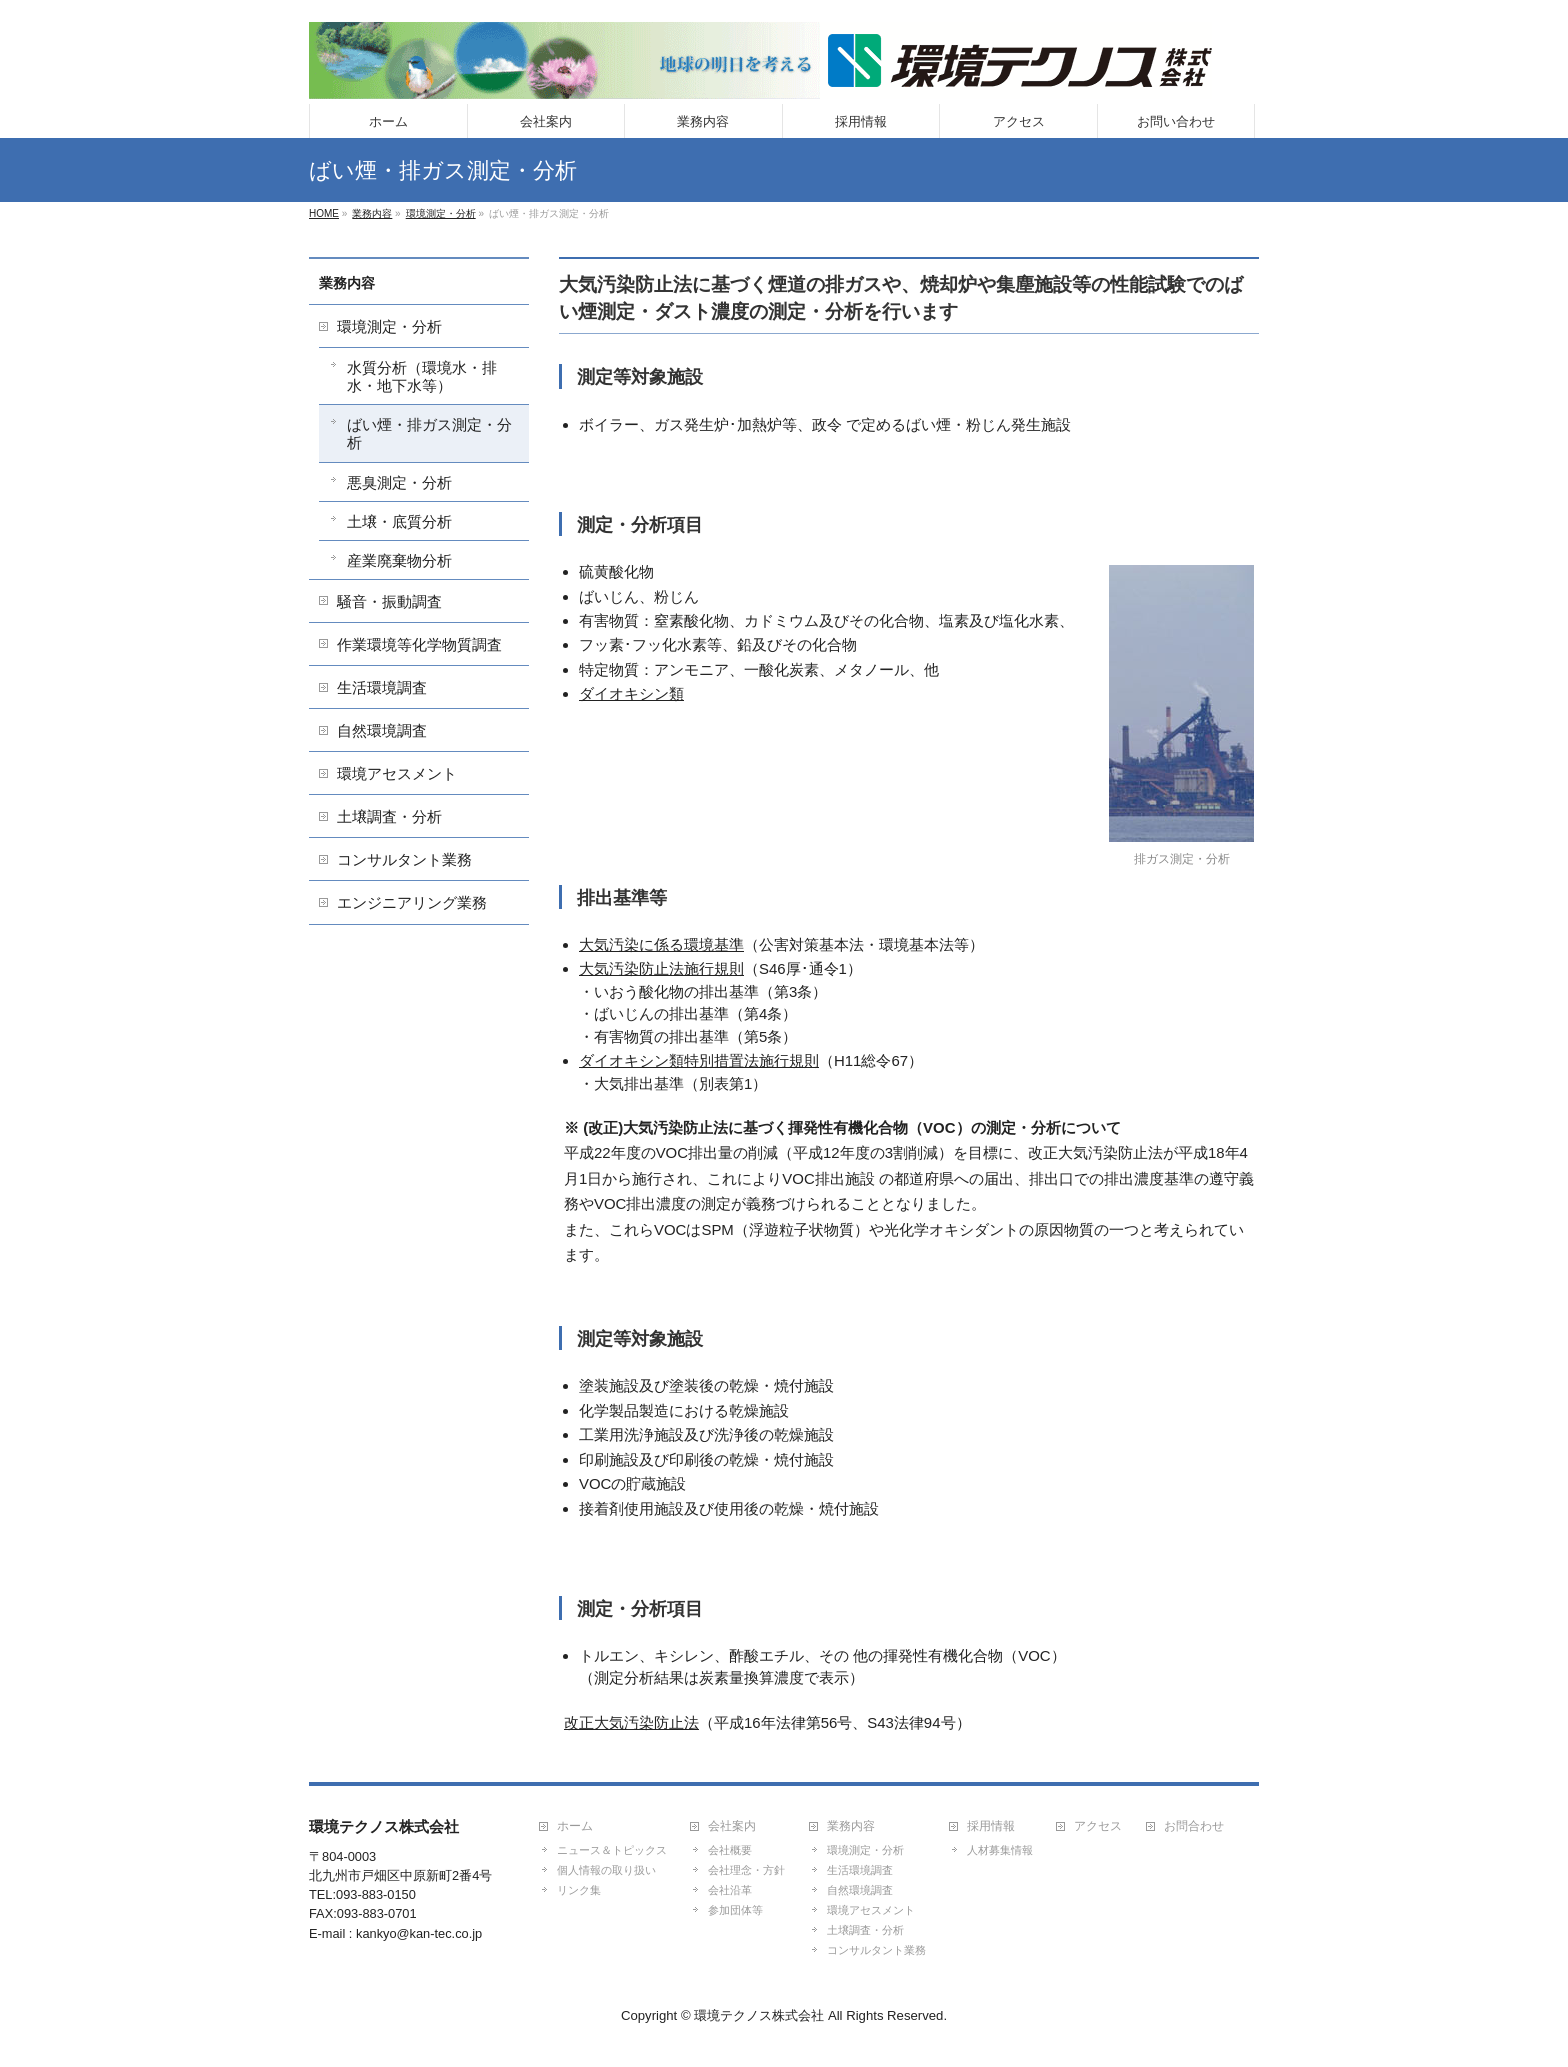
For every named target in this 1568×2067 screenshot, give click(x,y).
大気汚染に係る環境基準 (661, 944)
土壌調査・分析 (389, 816)
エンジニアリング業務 (412, 902)
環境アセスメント (397, 773)
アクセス (1098, 1826)
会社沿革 (730, 1890)
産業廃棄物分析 (399, 560)
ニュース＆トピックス (612, 1850)
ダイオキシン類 (631, 693)
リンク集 (579, 1890)
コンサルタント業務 (404, 859)
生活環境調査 (382, 687)
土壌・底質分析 (399, 521)
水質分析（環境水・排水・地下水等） (422, 376)
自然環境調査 (382, 730)
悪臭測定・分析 (399, 482)
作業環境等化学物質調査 (419, 644)
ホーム (575, 1826)
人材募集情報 (1000, 1850)
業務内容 (347, 283)
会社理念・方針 (746, 1870)
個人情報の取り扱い (606, 1870)
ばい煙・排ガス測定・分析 (429, 433)
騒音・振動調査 (389, 601)
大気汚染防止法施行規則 (661, 968)
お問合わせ (1194, 1826)
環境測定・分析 (389, 326)
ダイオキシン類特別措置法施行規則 (699, 1060)
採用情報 (991, 1826)
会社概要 (730, 1850)
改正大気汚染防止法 (631, 1722)
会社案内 (732, 1826)
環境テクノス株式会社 (759, 2015)
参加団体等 (735, 1910)
